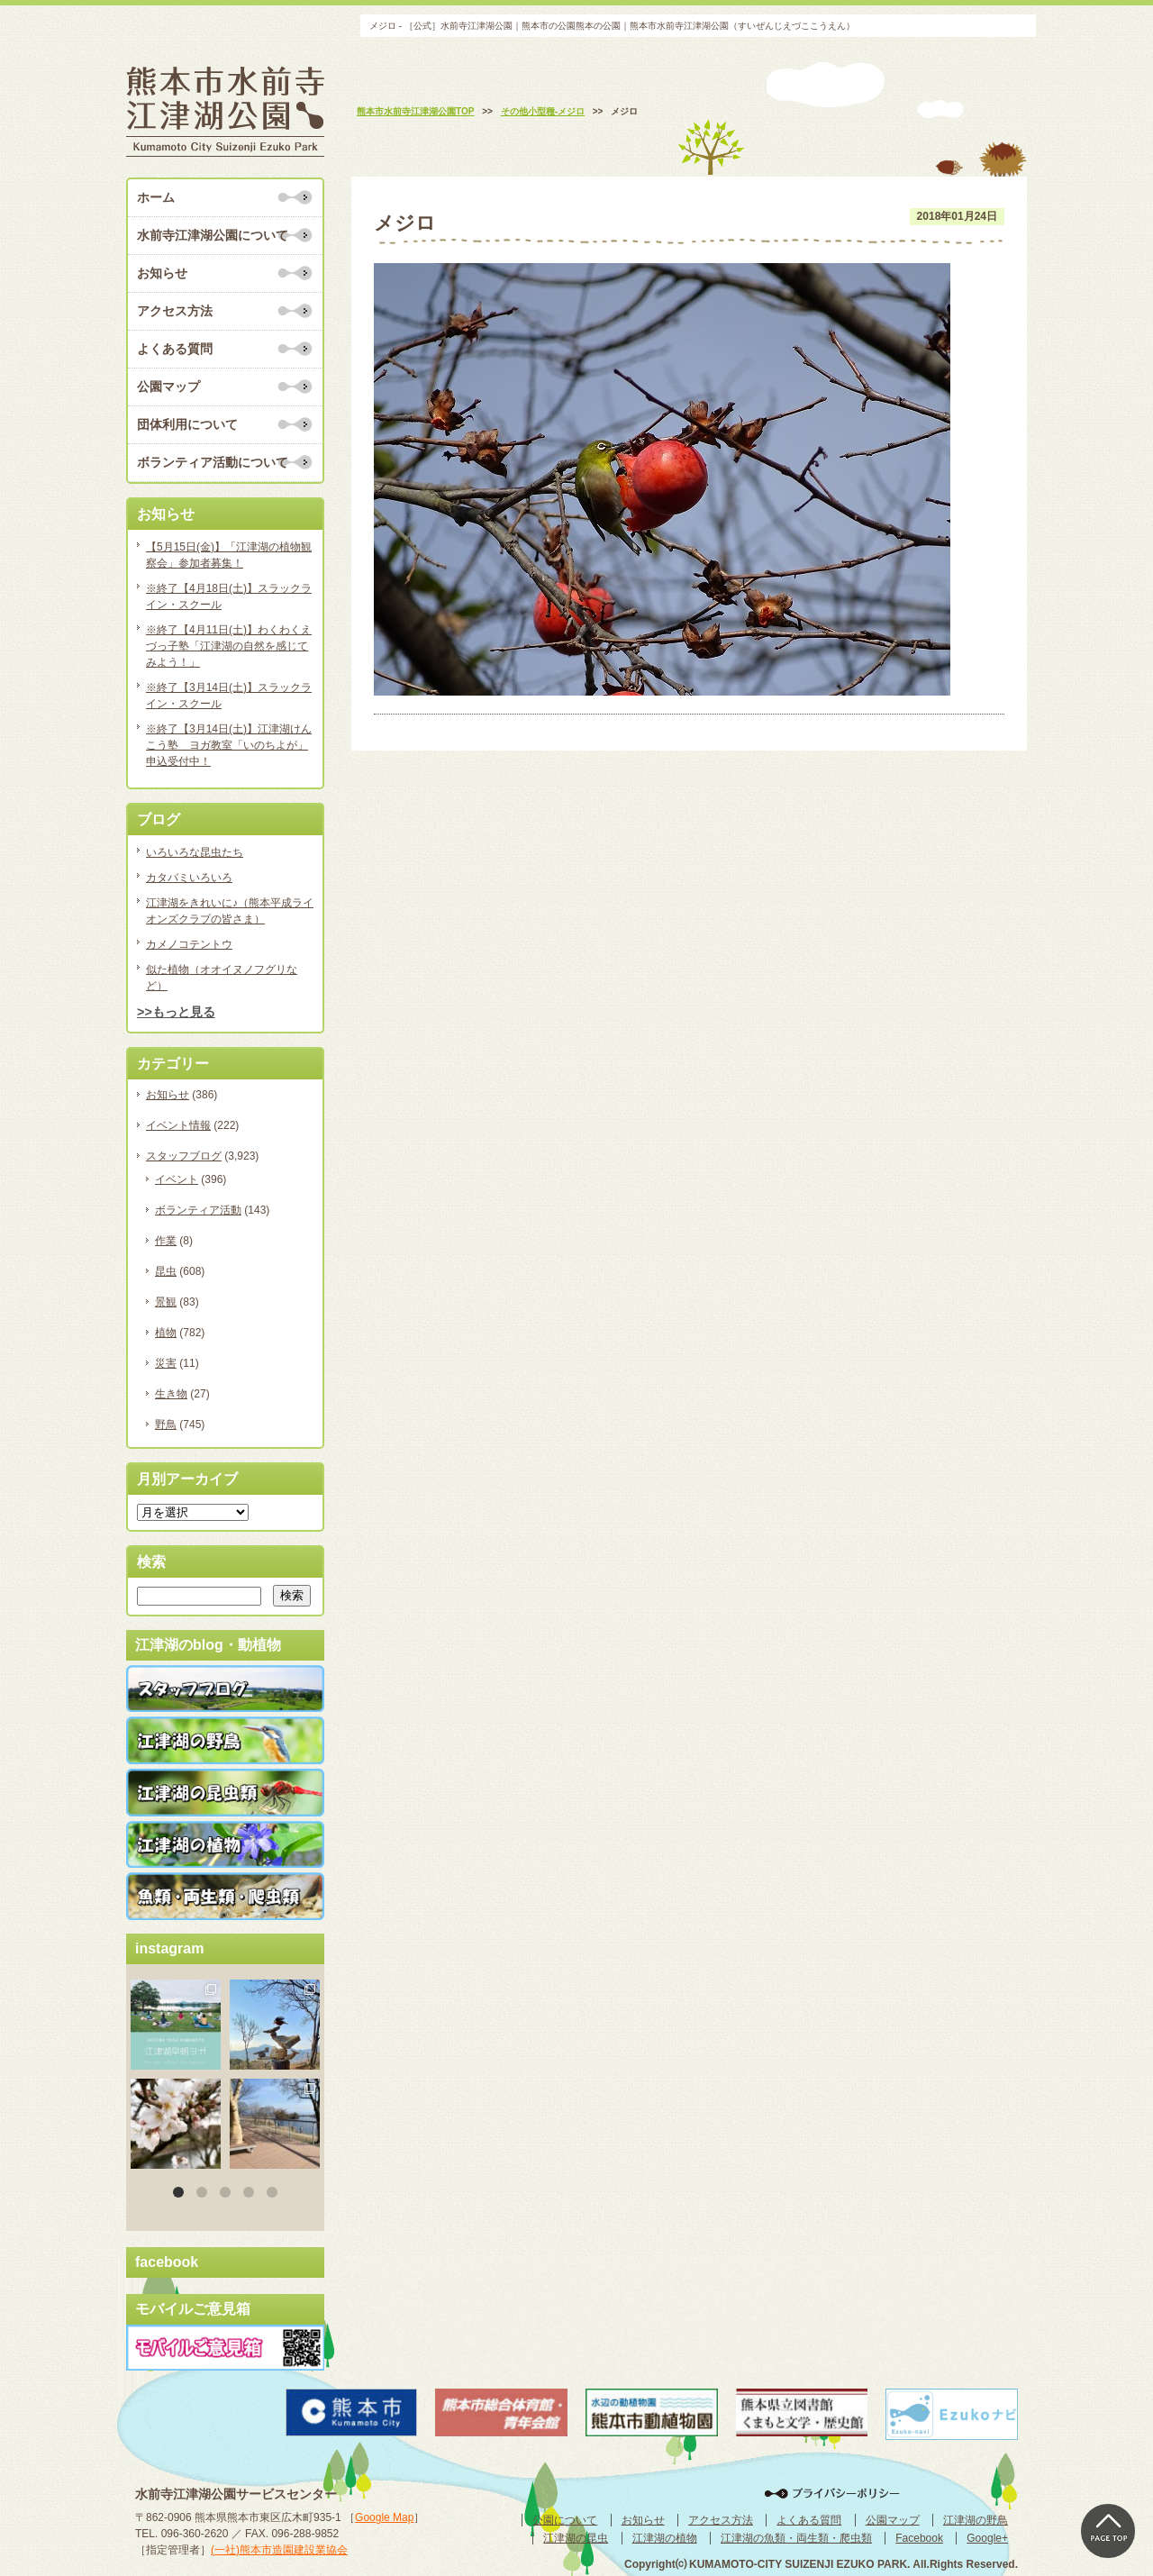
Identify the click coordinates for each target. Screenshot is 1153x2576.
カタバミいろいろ (189, 877)
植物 (166, 1332)
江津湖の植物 (664, 2538)
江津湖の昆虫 (575, 2538)
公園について (564, 2520)
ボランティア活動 (198, 1210)
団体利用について (187, 424)
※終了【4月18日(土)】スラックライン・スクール (229, 596)
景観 (166, 1302)
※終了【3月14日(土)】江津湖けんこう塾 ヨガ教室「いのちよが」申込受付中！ (229, 745)
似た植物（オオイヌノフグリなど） (221, 977)
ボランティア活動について (212, 462)
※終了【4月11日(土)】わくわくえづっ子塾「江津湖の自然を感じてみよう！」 (229, 646)
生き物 (171, 1394)
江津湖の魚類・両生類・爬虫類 (796, 2538)
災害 (166, 1363)
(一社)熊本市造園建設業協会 (279, 2550)
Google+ (987, 2538)
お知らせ (162, 273)
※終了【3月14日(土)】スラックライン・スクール (229, 695)
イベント (176, 1179)
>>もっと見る (176, 1012)
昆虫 (166, 1271)
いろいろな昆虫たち (194, 852)
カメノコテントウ (189, 944)
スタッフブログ (184, 1156)
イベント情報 (178, 1125)
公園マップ (168, 386)
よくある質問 (175, 348)
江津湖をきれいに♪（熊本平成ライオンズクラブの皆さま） (229, 911)
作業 (166, 1240)
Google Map (384, 2517)
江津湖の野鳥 (975, 2520)
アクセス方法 (175, 311)
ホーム (156, 197)
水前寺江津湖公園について (212, 235)
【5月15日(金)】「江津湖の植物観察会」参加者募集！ (229, 555)
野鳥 (166, 1424)
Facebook (919, 2538)
